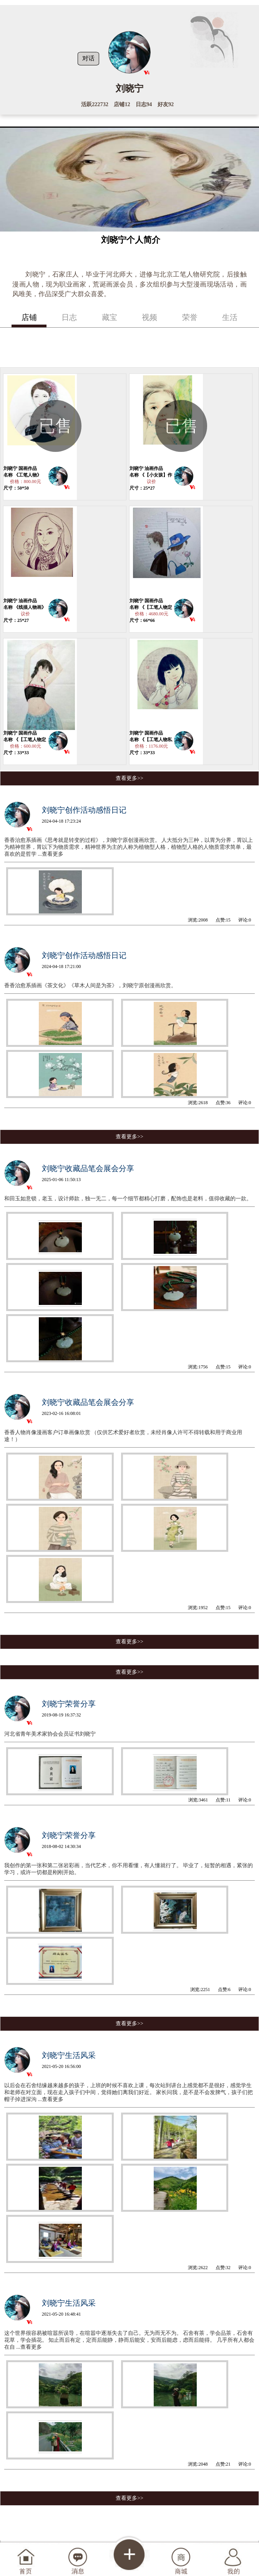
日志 (69, 317)
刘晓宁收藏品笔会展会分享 (88, 1168)
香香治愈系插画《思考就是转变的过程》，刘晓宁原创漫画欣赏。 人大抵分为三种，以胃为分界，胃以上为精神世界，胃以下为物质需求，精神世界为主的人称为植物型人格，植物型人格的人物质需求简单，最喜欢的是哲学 (128, 847)
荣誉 (190, 317)
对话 (88, 58)
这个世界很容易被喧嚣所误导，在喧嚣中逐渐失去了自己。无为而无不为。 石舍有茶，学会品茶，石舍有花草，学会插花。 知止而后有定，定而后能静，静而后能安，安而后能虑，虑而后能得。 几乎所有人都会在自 (129, 2340)
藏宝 (109, 317)
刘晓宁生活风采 (69, 2055)
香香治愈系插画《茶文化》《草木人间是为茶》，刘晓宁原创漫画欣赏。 (90, 985)
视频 (149, 317)
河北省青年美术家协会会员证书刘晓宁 (50, 1734)
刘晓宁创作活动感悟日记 (84, 810)
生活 (229, 317)
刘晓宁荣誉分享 (69, 1704)
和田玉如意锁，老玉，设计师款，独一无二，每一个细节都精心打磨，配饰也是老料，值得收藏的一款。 (128, 1198)
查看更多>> (129, 778)
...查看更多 (50, 854)
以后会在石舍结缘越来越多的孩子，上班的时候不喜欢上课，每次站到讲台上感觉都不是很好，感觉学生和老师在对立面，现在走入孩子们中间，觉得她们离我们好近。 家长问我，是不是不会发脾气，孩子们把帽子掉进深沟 (128, 2092)
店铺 (29, 317)
